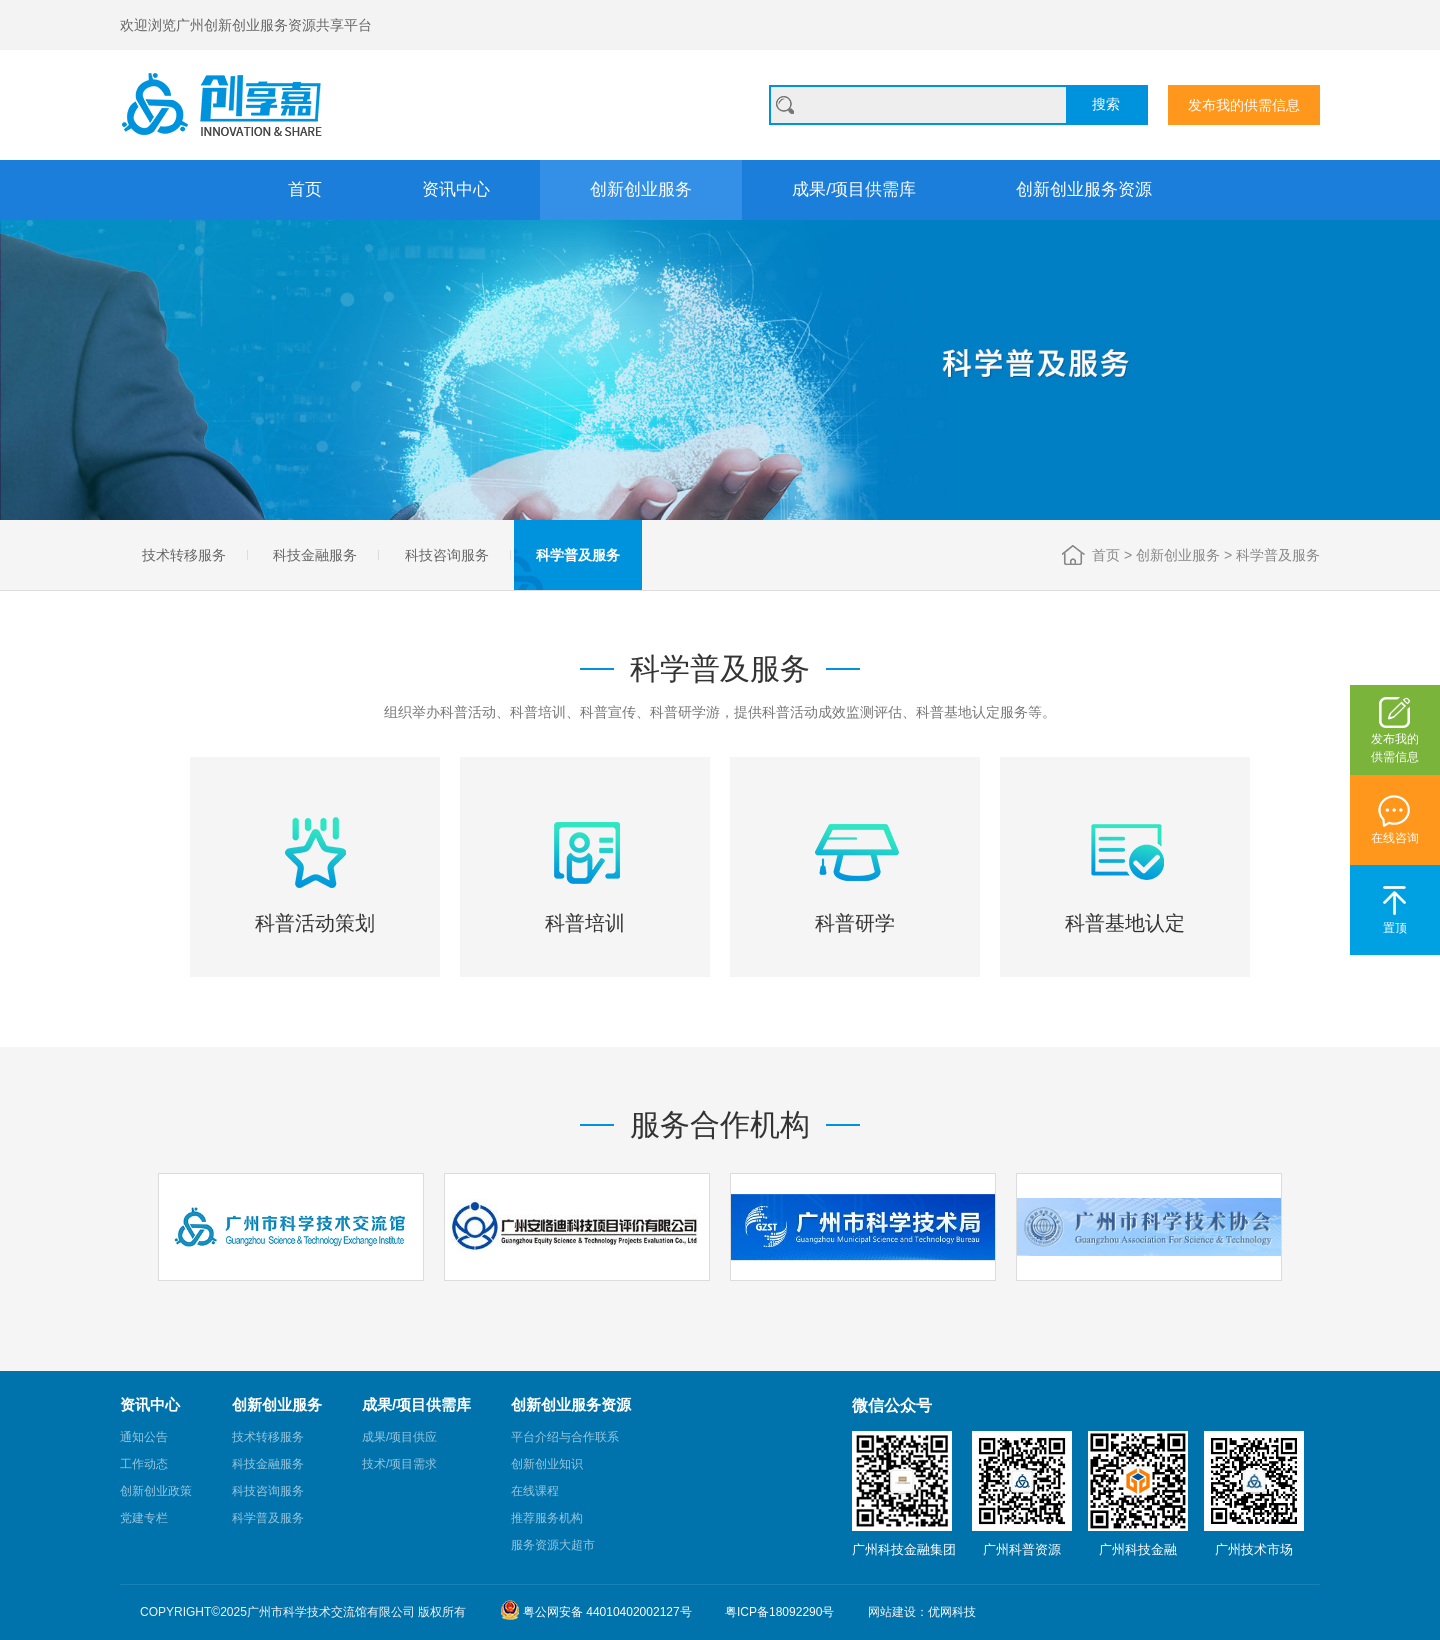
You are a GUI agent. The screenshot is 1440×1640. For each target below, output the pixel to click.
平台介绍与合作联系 (565, 1437)
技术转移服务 (184, 555)
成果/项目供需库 (854, 189)
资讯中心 (456, 189)
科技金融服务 (315, 555)
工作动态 (144, 1464)
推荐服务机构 (547, 1518)
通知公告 (144, 1437)
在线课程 (535, 1491)
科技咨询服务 (447, 555)
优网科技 (952, 1612)
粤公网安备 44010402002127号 (596, 1610)
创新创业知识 (547, 1464)
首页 (305, 189)
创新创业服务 (641, 189)
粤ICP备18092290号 (779, 1612)
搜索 (1106, 104)
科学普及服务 (578, 555)
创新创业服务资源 (1084, 189)
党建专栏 (144, 1518)
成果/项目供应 (399, 1437)
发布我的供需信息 (1244, 105)
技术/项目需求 (399, 1464)
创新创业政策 (156, 1491)
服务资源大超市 (553, 1545)
